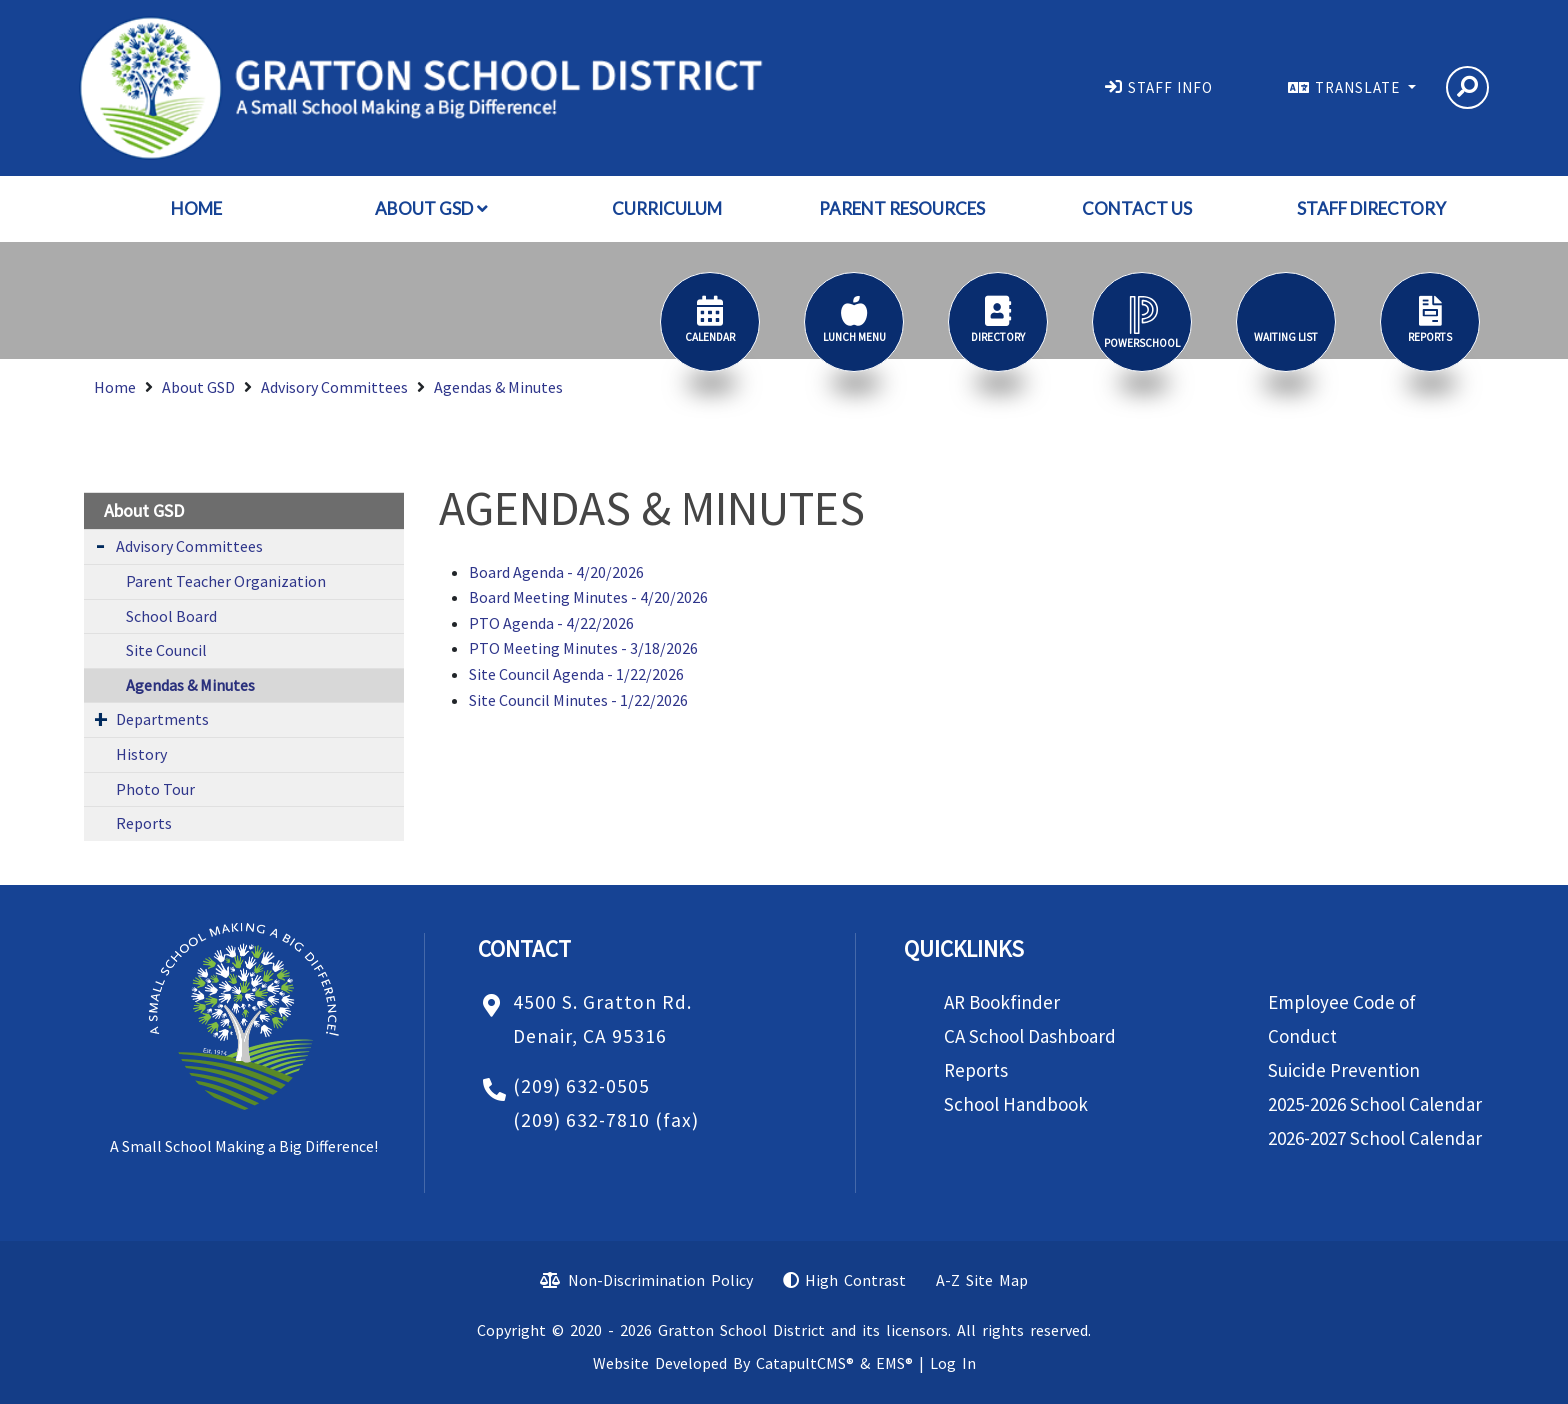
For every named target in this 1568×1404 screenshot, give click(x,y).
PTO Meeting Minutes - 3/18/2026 (583, 648)
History (141, 754)
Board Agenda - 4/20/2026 (556, 572)
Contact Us (1137, 208)
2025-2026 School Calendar (1375, 1104)
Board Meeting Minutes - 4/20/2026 (588, 597)
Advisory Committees (334, 387)
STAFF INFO (1170, 87)
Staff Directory (1371, 208)
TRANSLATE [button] (1359, 87)
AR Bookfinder (1002, 1002)
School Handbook (1016, 1104)
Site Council (166, 650)
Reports (144, 823)
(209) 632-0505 (581, 1086)
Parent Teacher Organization (226, 581)
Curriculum (667, 208)
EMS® (894, 1363)
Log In (953, 1363)
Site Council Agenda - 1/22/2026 (576, 674)
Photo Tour (155, 789)
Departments (162, 719)
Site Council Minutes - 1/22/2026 (578, 700)
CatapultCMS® (805, 1363)
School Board (171, 616)
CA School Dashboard (1030, 1036)
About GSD (431, 208)
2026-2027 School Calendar (1375, 1138)
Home (196, 208)
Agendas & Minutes (498, 387)
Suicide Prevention (1344, 1070)
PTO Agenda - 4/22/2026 (551, 623)
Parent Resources (902, 208)
